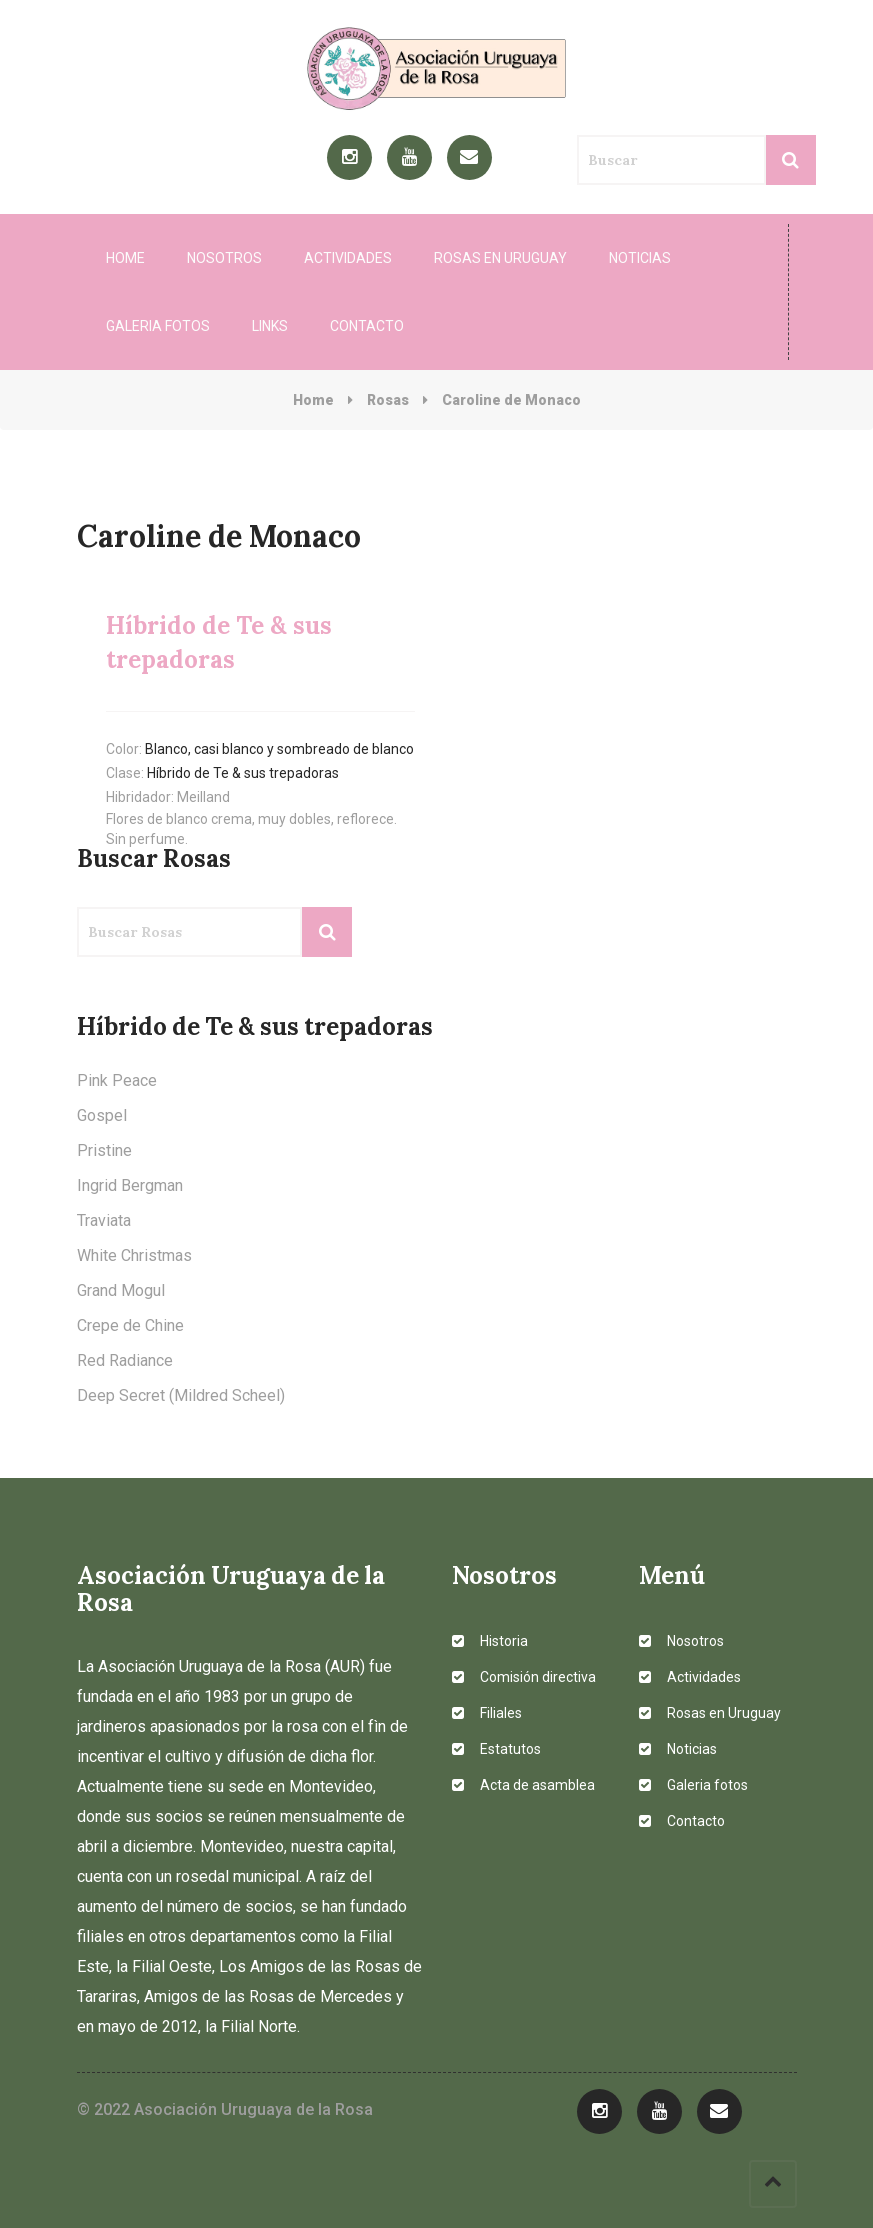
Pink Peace (117, 1080)
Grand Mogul (121, 1290)
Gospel (102, 1115)
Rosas (388, 400)
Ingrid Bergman (130, 1185)
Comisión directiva (524, 1677)
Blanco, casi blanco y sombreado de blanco (279, 749)
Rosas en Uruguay (500, 258)
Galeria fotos (158, 326)
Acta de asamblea (523, 1785)
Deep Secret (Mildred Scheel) (181, 1395)
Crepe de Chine (130, 1325)
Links (270, 326)
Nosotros (224, 258)
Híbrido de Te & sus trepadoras (243, 773)
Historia (490, 1641)
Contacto (367, 326)
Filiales (487, 1713)
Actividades (348, 258)
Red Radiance (125, 1360)
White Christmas (134, 1255)
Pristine (104, 1150)
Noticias (640, 258)
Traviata (104, 1220)
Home (125, 258)
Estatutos (496, 1749)
